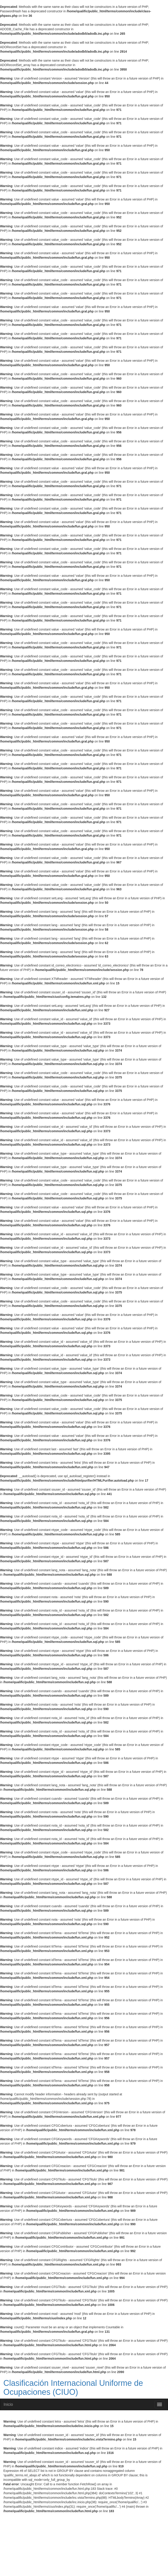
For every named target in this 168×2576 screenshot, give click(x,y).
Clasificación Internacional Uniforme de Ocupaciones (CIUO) (73, 2387)
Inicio (8, 2404)
